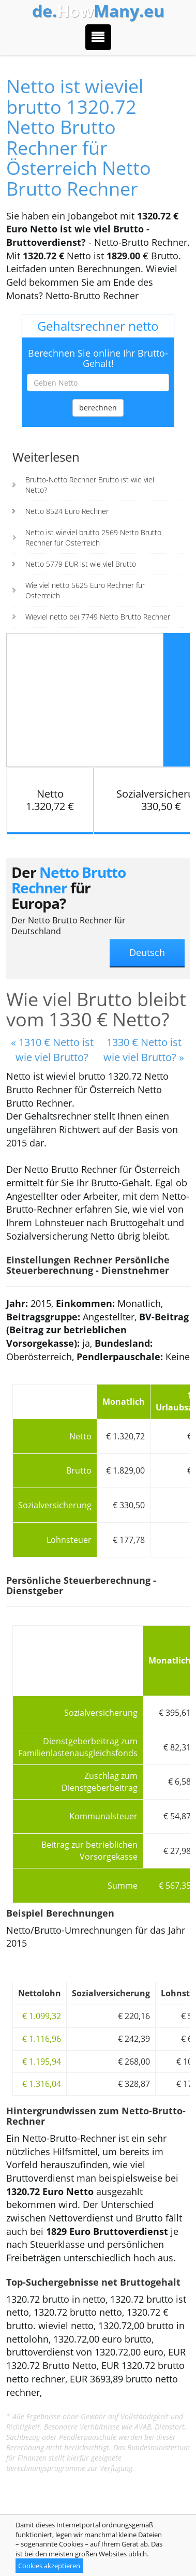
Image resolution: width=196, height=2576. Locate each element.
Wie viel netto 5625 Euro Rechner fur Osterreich (85, 590)
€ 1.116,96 (41, 2038)
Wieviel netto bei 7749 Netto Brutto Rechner (97, 617)
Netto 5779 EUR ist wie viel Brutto (80, 564)
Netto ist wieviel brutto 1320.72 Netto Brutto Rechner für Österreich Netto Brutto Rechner (78, 137)
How (98, 11)
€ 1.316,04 (41, 2083)
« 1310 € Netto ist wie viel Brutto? (52, 1049)
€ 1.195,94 (41, 2061)
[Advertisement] (84, 698)
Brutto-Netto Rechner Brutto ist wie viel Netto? (89, 485)
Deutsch (147, 952)
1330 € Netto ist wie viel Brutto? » (143, 1049)
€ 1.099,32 (41, 2016)
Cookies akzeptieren (49, 2565)
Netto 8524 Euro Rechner (67, 511)
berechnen (98, 408)
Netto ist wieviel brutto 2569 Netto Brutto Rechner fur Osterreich (93, 537)
